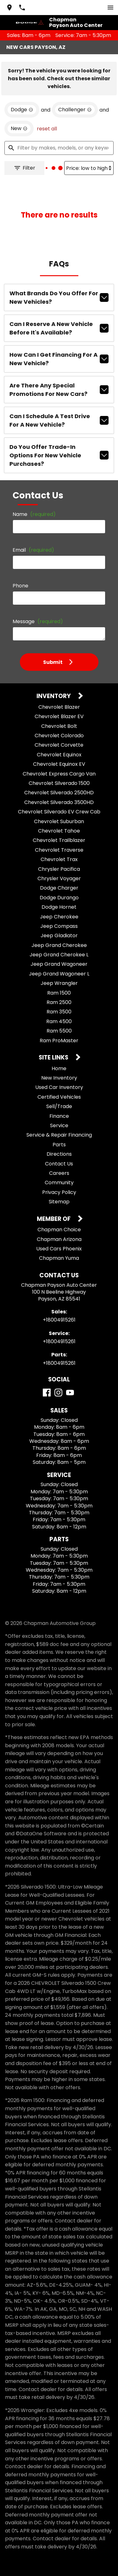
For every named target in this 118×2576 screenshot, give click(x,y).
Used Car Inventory (59, 1087)
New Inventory (59, 1077)
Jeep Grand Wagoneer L (59, 973)
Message (38, 621)
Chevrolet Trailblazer (59, 840)
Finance (59, 1116)
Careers (59, 1173)
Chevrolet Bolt (59, 726)
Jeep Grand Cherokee (59, 945)
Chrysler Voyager (59, 878)
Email (33, 550)
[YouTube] (70, 1392)
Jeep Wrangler (59, 983)
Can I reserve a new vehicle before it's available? (59, 328)
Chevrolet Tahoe (59, 830)
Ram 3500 (59, 1011)
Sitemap (59, 1201)
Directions (59, 1154)
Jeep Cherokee (59, 916)
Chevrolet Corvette (59, 745)
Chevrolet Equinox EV (59, 764)
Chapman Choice (59, 1229)
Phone (20, 585)
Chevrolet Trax (59, 859)
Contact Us (59, 1163)
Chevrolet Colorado (59, 735)
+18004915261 (59, 1319)
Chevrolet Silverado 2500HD (59, 792)
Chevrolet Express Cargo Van (59, 773)
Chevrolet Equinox (59, 754)
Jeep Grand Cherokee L (59, 954)
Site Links (54, 1058)
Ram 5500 (59, 1030)
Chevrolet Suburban (59, 821)
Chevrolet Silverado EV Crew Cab (59, 811)
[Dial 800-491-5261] (22, 7)
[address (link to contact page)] (9, 7)
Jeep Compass (59, 926)
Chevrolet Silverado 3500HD (59, 802)
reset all (47, 128)
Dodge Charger (59, 887)
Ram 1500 (59, 992)
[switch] (110, 7)
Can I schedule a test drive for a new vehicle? (59, 420)
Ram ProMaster (59, 1040)
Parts (59, 1144)
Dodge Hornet (59, 907)
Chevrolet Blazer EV (59, 716)
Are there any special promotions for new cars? (59, 389)
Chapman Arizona (59, 1239)
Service (59, 1125)
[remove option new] (19, 128)
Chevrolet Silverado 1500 (59, 783)
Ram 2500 (59, 1002)
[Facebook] (47, 1392)
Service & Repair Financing (59, 1134)
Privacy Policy (59, 1192)
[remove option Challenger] (75, 109)
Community (59, 1182)
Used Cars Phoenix (59, 1248)
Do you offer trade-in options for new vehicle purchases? (59, 455)
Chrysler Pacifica (59, 869)
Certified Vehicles (59, 1097)
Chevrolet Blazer (59, 707)
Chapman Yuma (59, 1258)
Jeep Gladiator (59, 935)
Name (34, 514)
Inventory (54, 696)
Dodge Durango (59, 897)
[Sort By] (89, 168)
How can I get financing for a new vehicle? (59, 359)
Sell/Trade (59, 1106)
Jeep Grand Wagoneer (59, 964)
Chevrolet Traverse (59, 850)
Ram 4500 (59, 1021)
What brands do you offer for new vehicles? (59, 297)
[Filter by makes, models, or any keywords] (59, 148)
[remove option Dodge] (22, 109)
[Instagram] (58, 1392)
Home (59, 1068)
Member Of (54, 1219)
